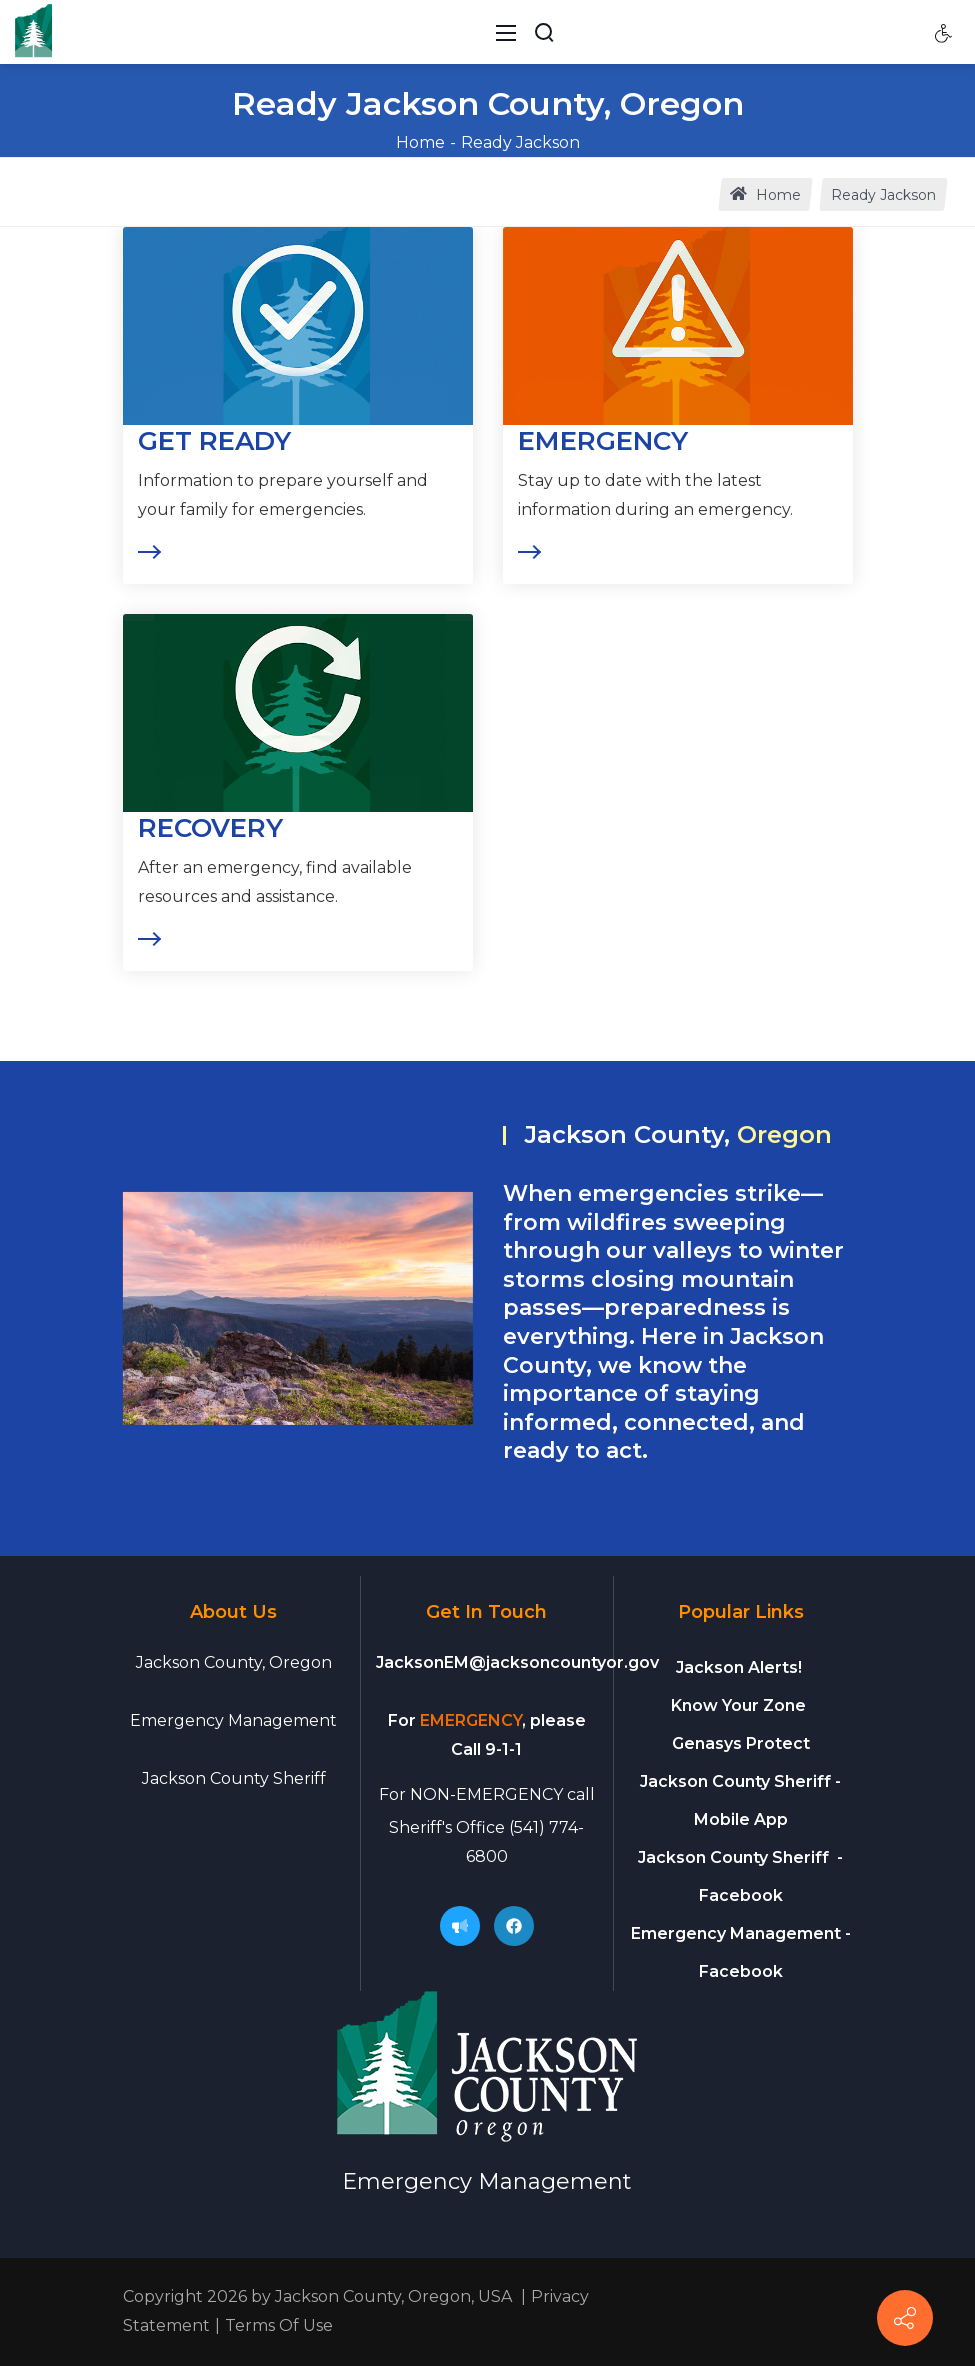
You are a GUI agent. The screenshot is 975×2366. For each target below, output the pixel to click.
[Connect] (905, 2318)
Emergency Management (233, 1720)
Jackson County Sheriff (234, 1778)
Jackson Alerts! (739, 1667)
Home (420, 142)
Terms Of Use (279, 2325)
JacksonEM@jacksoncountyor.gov (517, 1662)
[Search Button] (544, 32)
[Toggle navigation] (506, 32)
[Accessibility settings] (944, 32)
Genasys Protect (741, 1743)
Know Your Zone (740, 1705)
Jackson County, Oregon (234, 1662)
